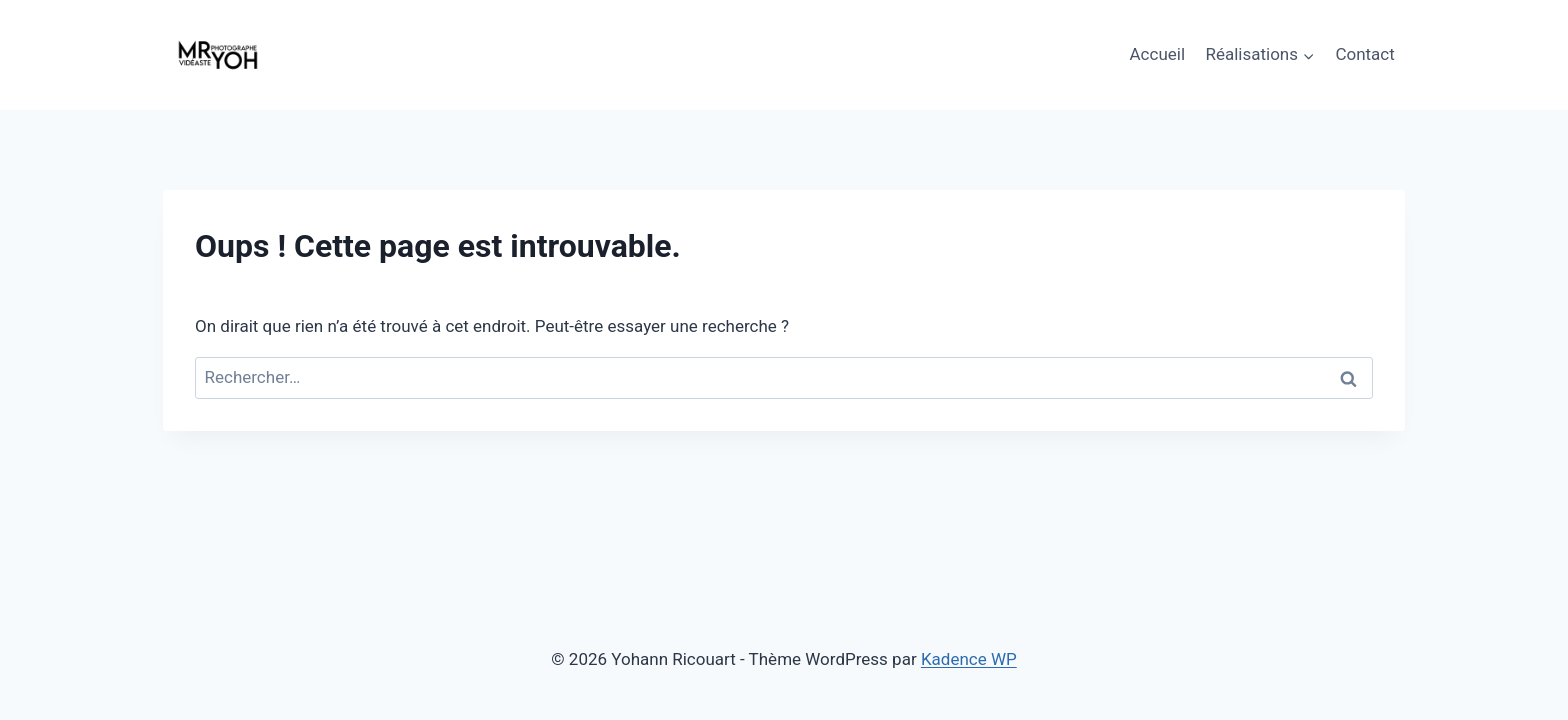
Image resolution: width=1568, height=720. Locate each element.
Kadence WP (969, 659)
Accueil (1158, 54)
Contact (1364, 54)
